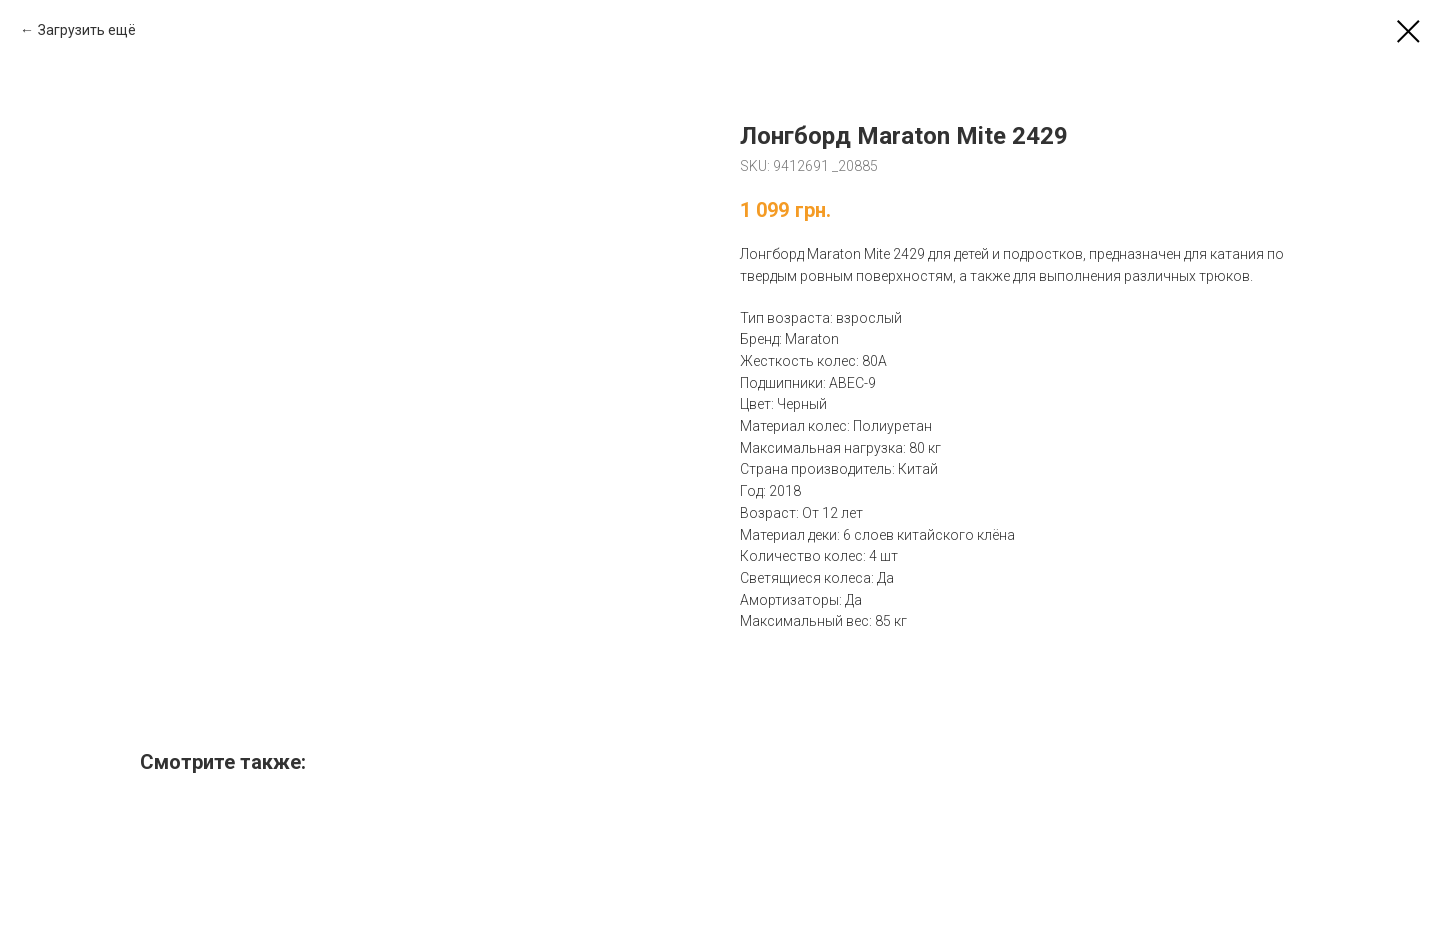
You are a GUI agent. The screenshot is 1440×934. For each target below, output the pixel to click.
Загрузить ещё (87, 30)
